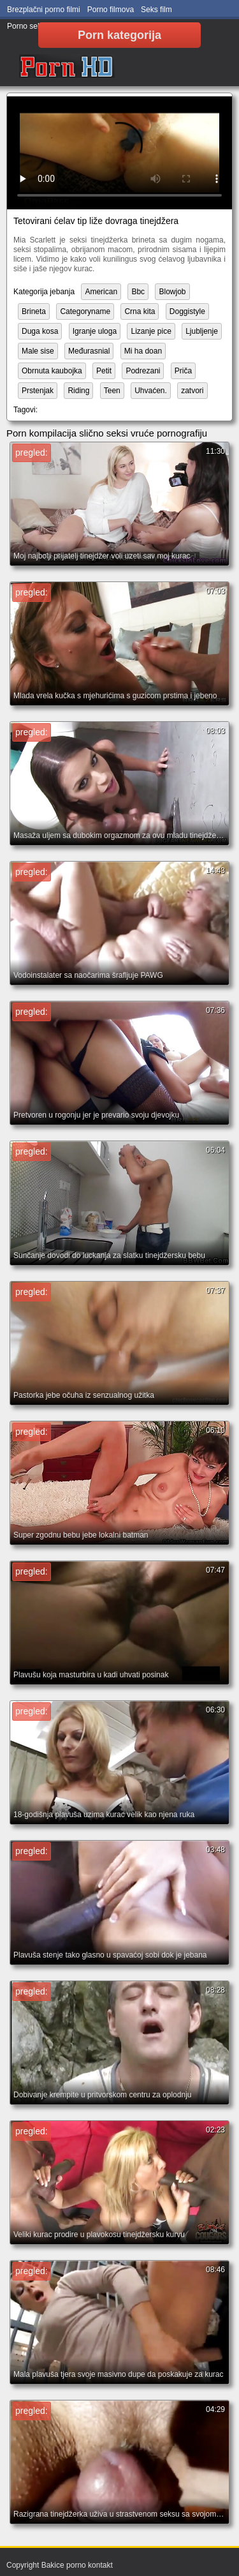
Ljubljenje (201, 331)
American (101, 291)
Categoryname (85, 311)
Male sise (38, 351)
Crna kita (139, 311)
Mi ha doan (143, 351)
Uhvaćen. (150, 390)
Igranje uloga (95, 331)
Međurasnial (89, 351)
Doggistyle (187, 311)
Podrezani (143, 370)
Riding (78, 390)
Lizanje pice (151, 331)
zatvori (192, 390)
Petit (104, 370)
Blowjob (172, 291)
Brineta (34, 311)
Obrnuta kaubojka (52, 370)
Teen (112, 390)
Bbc (138, 291)
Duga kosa (40, 331)
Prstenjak (38, 390)
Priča (183, 370)
